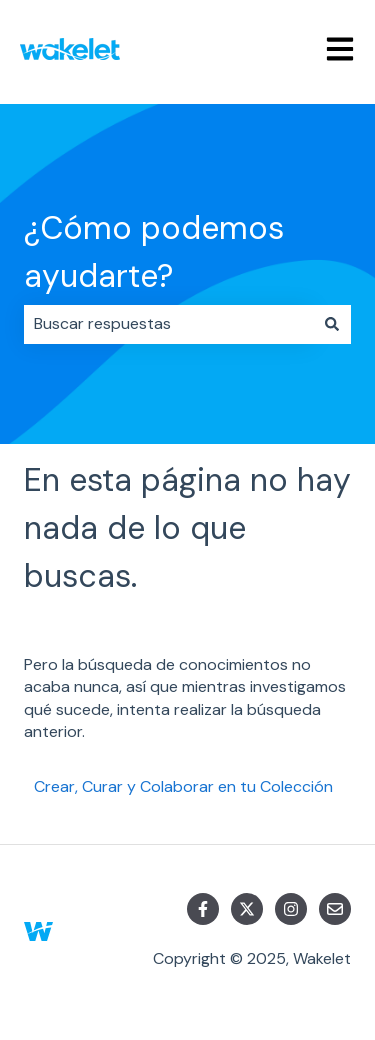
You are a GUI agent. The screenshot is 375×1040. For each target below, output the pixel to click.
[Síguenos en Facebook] (203, 909)
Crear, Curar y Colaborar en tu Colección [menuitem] (183, 786)
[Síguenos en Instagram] (291, 909)
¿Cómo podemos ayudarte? (154, 252)
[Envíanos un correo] (335, 909)
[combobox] (168, 324)
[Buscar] (332, 324)
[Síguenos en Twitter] (247, 909)
